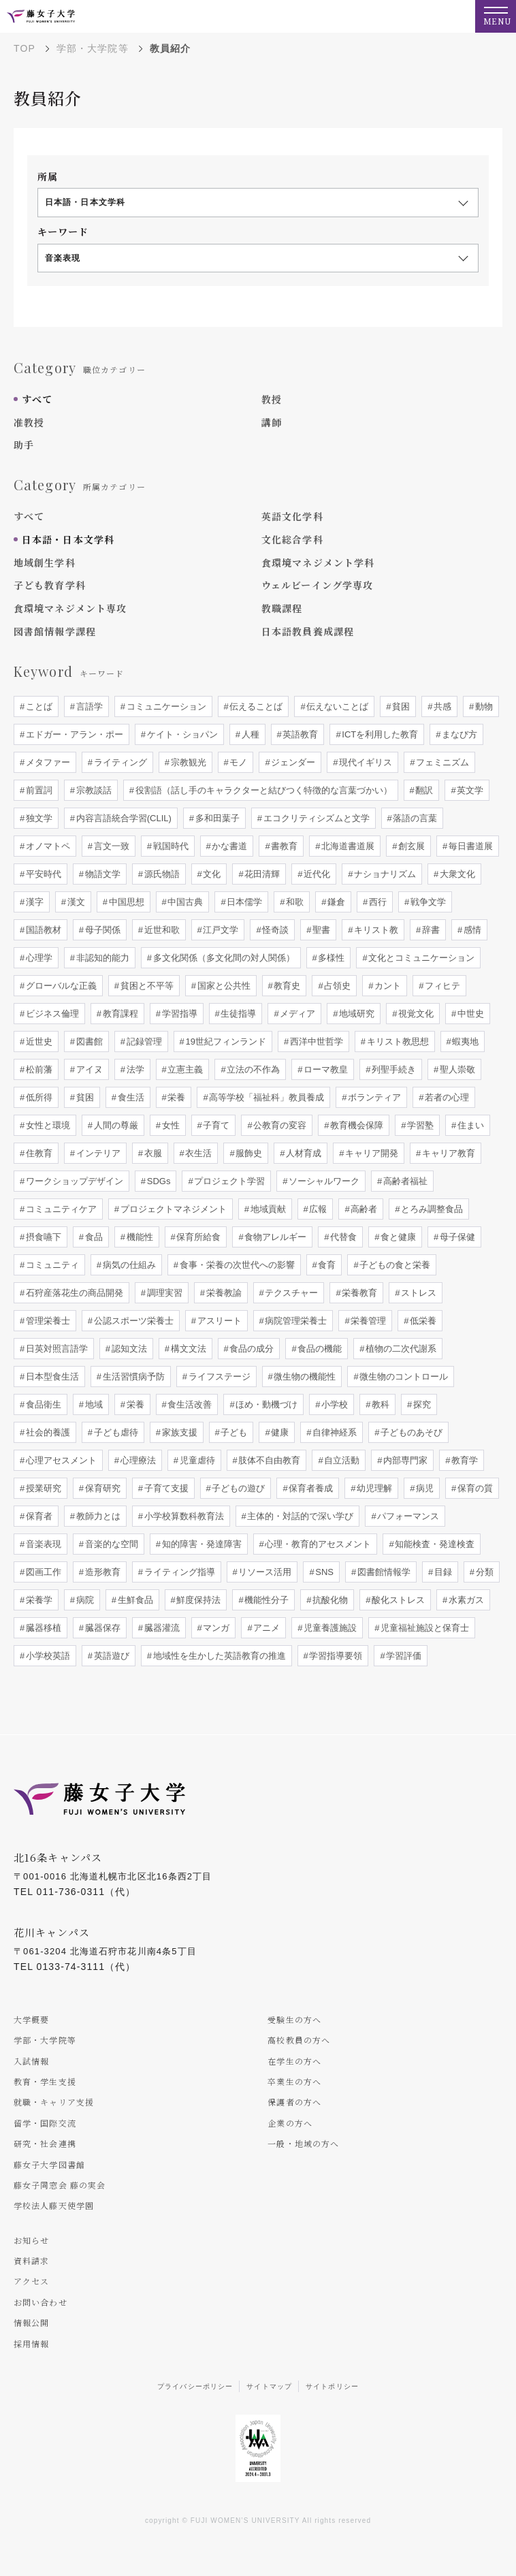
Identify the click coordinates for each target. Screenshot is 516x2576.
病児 (423, 1488)
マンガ (215, 1628)
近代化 (316, 874)
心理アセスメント (60, 1460)
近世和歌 (161, 930)
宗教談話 (93, 790)
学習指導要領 (335, 1656)
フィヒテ (441, 986)
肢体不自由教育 (268, 1460)
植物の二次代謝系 (400, 1348)
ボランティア (374, 1097)
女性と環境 (46, 1125)
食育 (326, 1265)
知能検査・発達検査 (434, 1544)
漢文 (75, 902)
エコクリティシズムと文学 (315, 818)
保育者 (37, 1516)
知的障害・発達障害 (200, 1544)
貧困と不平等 (146, 986)
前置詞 (37, 790)
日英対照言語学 (55, 1348)
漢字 (33, 902)
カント (387, 986)
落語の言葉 (414, 818)
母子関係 (101, 930)
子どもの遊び (237, 1488)
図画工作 (42, 1572)
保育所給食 (197, 1237)
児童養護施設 (329, 1628)
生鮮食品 (134, 1600)
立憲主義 (184, 1069)
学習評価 (403, 1656)
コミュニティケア (60, 1209)
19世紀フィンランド (224, 1041)
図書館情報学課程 (55, 631)
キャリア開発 (370, 1153)
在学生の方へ (294, 2061)
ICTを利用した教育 (379, 734)
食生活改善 (188, 1404)
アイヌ (88, 1069)
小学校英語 (46, 1656)
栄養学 (37, 1600)
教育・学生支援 (45, 2081)
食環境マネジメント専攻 (70, 608)
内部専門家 (404, 1460)
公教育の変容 (279, 1125)
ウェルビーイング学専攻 (317, 585)
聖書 (320, 930)
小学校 (334, 1404)
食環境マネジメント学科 (317, 562)
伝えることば (255, 706)
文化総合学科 (292, 539)
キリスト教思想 (396, 1041)
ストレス (418, 1293)
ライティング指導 (178, 1572)
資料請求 (31, 2260)
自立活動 (341, 1460)
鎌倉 (335, 902)
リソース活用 (264, 1572)
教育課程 (119, 1013)
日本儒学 (244, 902)
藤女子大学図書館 (49, 2164)
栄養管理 (368, 1321)
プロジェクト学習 (228, 1181)
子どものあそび (410, 1432)
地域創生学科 (45, 562)
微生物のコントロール (403, 1376)
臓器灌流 (161, 1628)
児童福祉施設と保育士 (423, 1628)
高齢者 (363, 1209)
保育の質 (474, 1488)
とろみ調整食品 (431, 1209)
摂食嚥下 (42, 1237)
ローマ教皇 (325, 1069)
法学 (134, 1069)
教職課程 (281, 608)
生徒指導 (238, 1013)
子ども (233, 1432)
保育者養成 (310, 1488)
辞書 (429, 930)
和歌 (294, 902)
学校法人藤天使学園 (54, 2205)
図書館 (88, 1041)
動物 (482, 706)
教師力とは (97, 1516)
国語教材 (42, 930)
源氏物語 (161, 874)
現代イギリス (365, 762)
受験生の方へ (294, 2019)
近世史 (37, 1041)
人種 (249, 734)
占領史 (336, 986)
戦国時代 (169, 846)
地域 (92, 1404)
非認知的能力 (101, 958)
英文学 (469, 790)
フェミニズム (441, 762)
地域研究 (356, 1013)
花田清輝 (261, 874)
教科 (379, 1404)
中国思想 (125, 902)
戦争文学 (427, 902)
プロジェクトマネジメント (172, 1209)
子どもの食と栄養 (394, 1265)
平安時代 (42, 874)
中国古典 (184, 902)
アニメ (265, 1628)
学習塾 (419, 1125)
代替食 (342, 1237)
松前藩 (37, 1069)
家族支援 (178, 1432)
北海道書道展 (347, 846)
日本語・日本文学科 (68, 539)
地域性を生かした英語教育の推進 (218, 1656)
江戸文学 (220, 930)
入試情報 (31, 2061)
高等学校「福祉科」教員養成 (266, 1097)
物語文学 (101, 874)
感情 (471, 930)
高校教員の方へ (299, 2040)
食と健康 (397, 1237)
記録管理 (143, 1041)
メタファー (46, 762)
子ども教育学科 (50, 585)
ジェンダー (292, 762)
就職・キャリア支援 (54, 2102)
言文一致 (110, 846)
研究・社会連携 (45, 2143)
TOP (24, 48)
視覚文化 (415, 1013)
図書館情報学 (382, 1572)
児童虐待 (196, 1460)
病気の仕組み (128, 1265)
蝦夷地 (464, 1041)
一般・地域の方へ (303, 2143)
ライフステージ (218, 1376)
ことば (37, 706)
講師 (271, 422)
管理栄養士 (46, 1321)
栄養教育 (359, 1293)
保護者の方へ (294, 2102)
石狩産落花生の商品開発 (73, 1293)
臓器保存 (101, 1628)
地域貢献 (267, 1209)
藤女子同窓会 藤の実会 (60, 2185)
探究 (420, 1404)
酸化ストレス (397, 1600)
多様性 (330, 958)
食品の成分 (250, 1348)
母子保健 (456, 1237)
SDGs (157, 1181)
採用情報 (31, 2343)
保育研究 (101, 1488)
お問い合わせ (40, 2302)
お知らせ (31, 2240)
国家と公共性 (223, 986)
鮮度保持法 (197, 1600)
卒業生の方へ (294, 2081)
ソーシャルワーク (322, 1181)
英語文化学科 (292, 516)
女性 (169, 1125)
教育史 (286, 986)
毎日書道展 (469, 846)
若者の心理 (445, 1097)
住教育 (37, 1153)
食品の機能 (318, 1348)
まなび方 (458, 734)
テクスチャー (291, 1293)
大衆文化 (456, 874)
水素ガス (465, 1600)
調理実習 (163, 1293)
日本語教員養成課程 (307, 631)
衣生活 (197, 1153)
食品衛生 (42, 1404)
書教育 (283, 846)
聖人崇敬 (456, 1069)
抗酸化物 (329, 1600)
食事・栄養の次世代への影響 (236, 1265)
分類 (483, 1572)
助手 (24, 444)
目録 (442, 1572)
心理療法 (137, 1460)
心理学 (37, 958)
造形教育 (101, 1572)
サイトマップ (269, 2386)
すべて (37, 399)
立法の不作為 (252, 1069)
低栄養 (422, 1321)
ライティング (119, 762)
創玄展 (410, 846)
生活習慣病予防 (132, 1376)
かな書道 (229, 846)
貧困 (400, 706)
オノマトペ (46, 846)
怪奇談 (274, 930)
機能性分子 (265, 1600)
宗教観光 (187, 762)
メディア (297, 1013)
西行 (376, 902)
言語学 (88, 706)
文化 (211, 874)
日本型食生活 (51, 1376)
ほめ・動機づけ (265, 1404)
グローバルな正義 (60, 986)
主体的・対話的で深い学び (299, 1516)
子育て (215, 1125)
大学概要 (31, 2019)
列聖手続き (392, 1069)
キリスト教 (374, 930)
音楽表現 (42, 1544)
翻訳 (423, 790)
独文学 (37, 818)
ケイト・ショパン (181, 734)
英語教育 (299, 734)
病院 (84, 1600)
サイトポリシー (332, 2386)
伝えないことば (336, 706)
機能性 (138, 1237)
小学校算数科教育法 (183, 1516)
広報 (317, 1209)
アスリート (218, 1321)
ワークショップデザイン (73, 1181)
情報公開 (31, 2322)
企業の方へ (290, 2123)
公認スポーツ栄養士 (132, 1321)
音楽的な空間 (110, 1544)
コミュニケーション (165, 706)
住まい (469, 1125)
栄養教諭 (223, 1293)
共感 (441, 706)
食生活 (129, 1097)
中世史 (469, 1013)
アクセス (31, 2281)
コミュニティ (51, 1265)
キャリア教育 (447, 1153)
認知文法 (128, 1348)
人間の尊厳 (114, 1125)
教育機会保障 (356, 1125)
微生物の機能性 (304, 1376)
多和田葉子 (216, 818)
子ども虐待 (114, 1432)
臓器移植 (42, 1628)
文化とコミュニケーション (420, 958)
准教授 (29, 422)
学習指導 (178, 1013)
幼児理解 (374, 1488)
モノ (237, 762)
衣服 (152, 1153)
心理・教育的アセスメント (317, 1544)
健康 (279, 1432)
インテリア (97, 1153)
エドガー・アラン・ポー (73, 734)
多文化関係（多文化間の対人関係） (222, 958)
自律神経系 (333, 1432)
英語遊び (110, 1656)
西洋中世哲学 (315, 1041)
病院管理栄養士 (295, 1321)
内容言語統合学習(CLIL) (123, 818)
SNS (323, 1572)
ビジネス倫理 (51, 1013)
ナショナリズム (383, 874)
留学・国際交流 (45, 2123)
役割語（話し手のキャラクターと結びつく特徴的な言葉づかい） (262, 790)
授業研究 (42, 1488)
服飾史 (248, 1153)
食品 (92, 1237)
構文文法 (187, 1348)
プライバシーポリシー (195, 2386)
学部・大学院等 (93, 48)
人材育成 (303, 1153)
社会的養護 (46, 1432)
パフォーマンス (407, 1516)
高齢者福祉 (404, 1181)
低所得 (37, 1097)
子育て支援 (165, 1488)
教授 (271, 399)
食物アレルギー (274, 1237)
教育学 (463, 1460)
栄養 (175, 1097)
